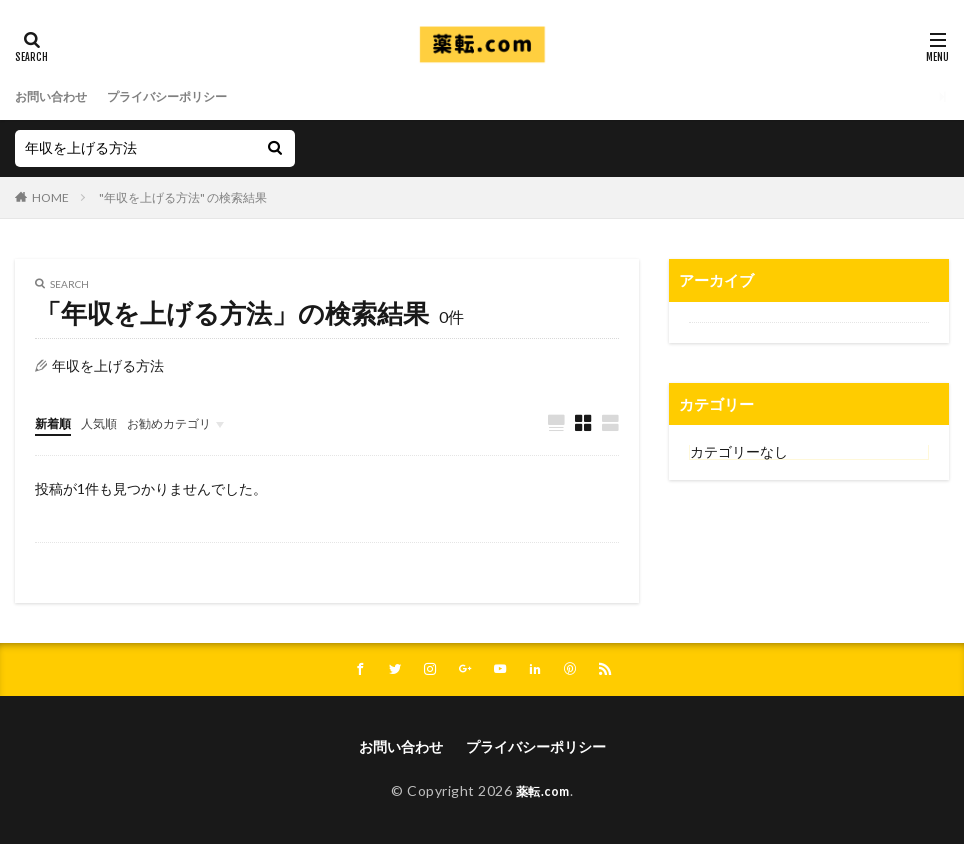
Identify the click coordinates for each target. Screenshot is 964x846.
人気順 (108, 422)
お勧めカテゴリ (188, 422)
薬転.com (543, 793)
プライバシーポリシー (189, 96)
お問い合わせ (57, 96)
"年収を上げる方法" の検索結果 (183, 197)
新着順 (56, 422)
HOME (50, 197)
